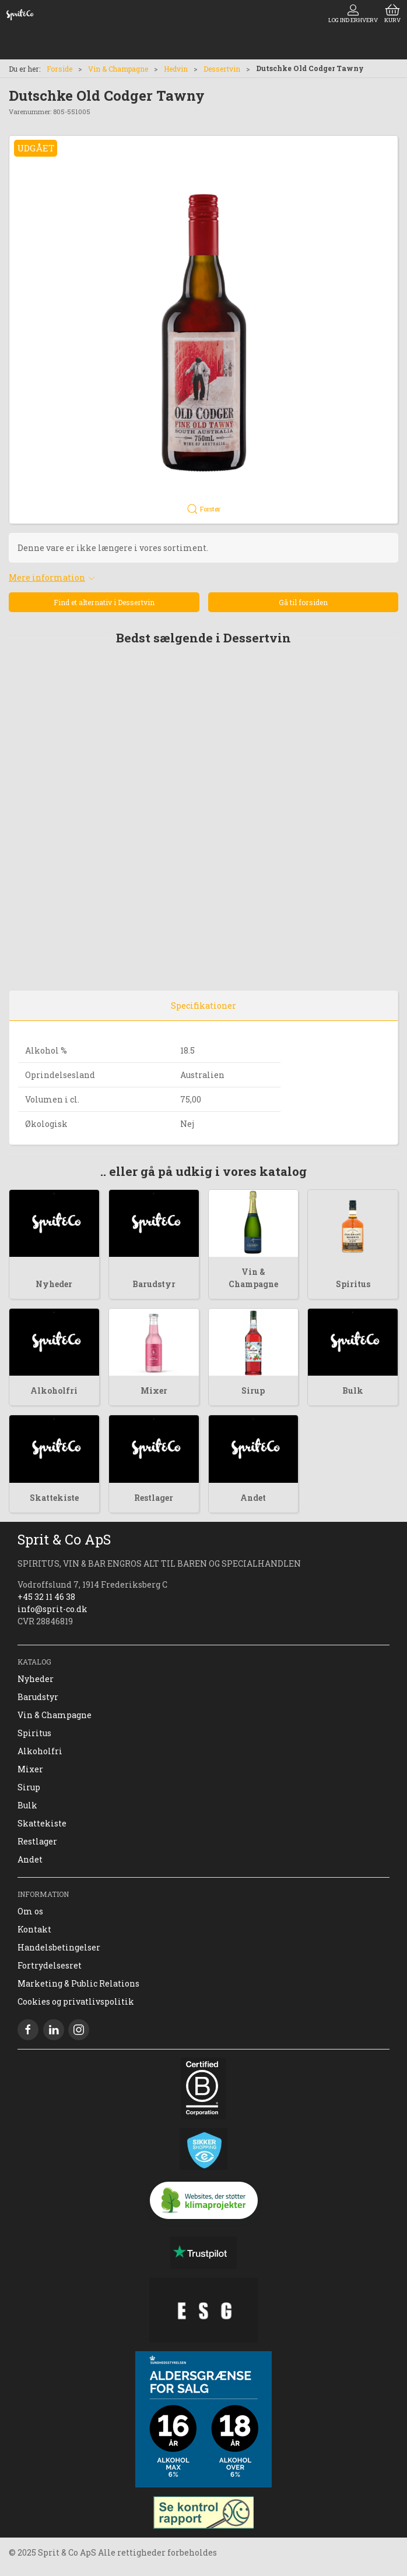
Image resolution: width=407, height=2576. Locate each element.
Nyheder (54, 1283)
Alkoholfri (54, 1390)
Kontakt (34, 1929)
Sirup (253, 1390)
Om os (30, 1911)
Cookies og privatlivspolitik (75, 2001)
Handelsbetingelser (58, 1947)
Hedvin (176, 68)
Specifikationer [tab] (203, 1005)
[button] (203, 329)
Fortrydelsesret (49, 1965)
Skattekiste (54, 1497)
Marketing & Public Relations (78, 1983)
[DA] (20, 14)
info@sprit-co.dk (52, 1608)
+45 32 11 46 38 (46, 1596)
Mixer (154, 1390)
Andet (253, 1497)
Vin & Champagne (118, 68)
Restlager (153, 1497)
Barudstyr (154, 1283)
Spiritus (353, 1283)
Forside (59, 68)
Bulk (352, 1390)
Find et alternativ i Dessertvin (104, 602)
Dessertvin (221, 68)
